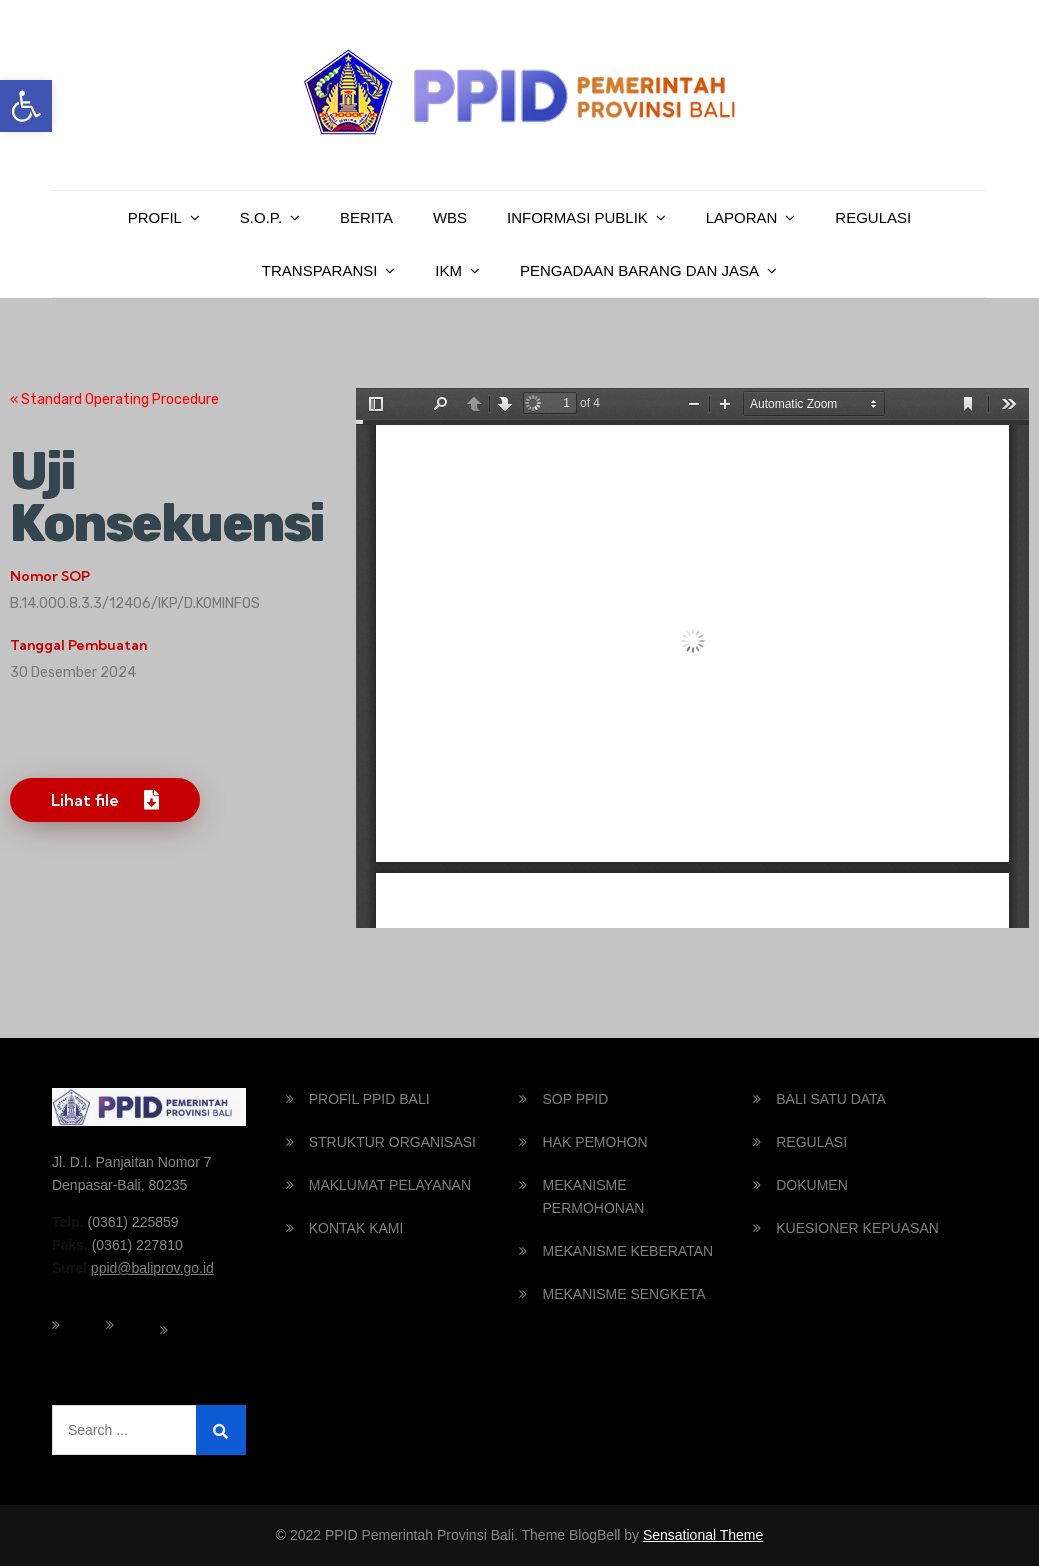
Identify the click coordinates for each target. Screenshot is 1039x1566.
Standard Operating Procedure (118, 399)
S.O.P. (261, 217)
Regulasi (873, 217)
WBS (450, 217)
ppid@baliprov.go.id (152, 1268)
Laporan (742, 217)
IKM (448, 270)
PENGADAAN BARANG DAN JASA (639, 270)
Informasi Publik (577, 217)
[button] (26, 106)
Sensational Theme (703, 1535)
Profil (155, 217)
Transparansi (320, 270)
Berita (366, 217)
